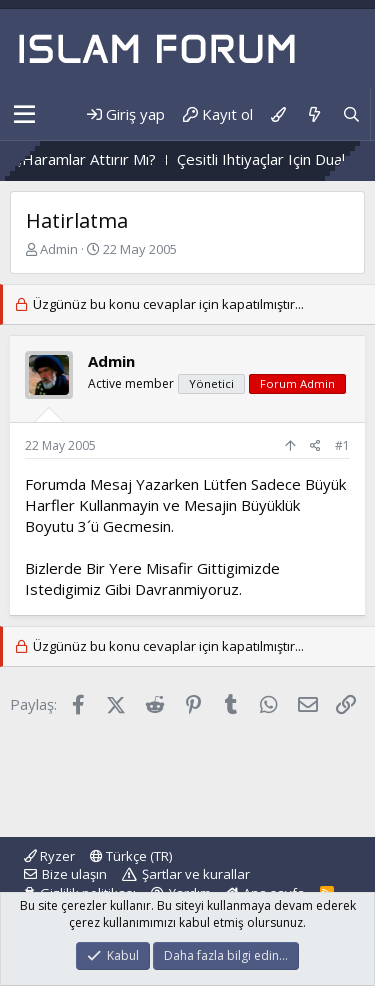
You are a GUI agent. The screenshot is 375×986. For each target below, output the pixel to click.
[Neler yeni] (313, 114)
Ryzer (49, 856)
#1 (342, 445)
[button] (24, 115)
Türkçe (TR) (131, 856)
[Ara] (351, 114)
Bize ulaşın (74, 874)
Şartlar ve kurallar (196, 874)
